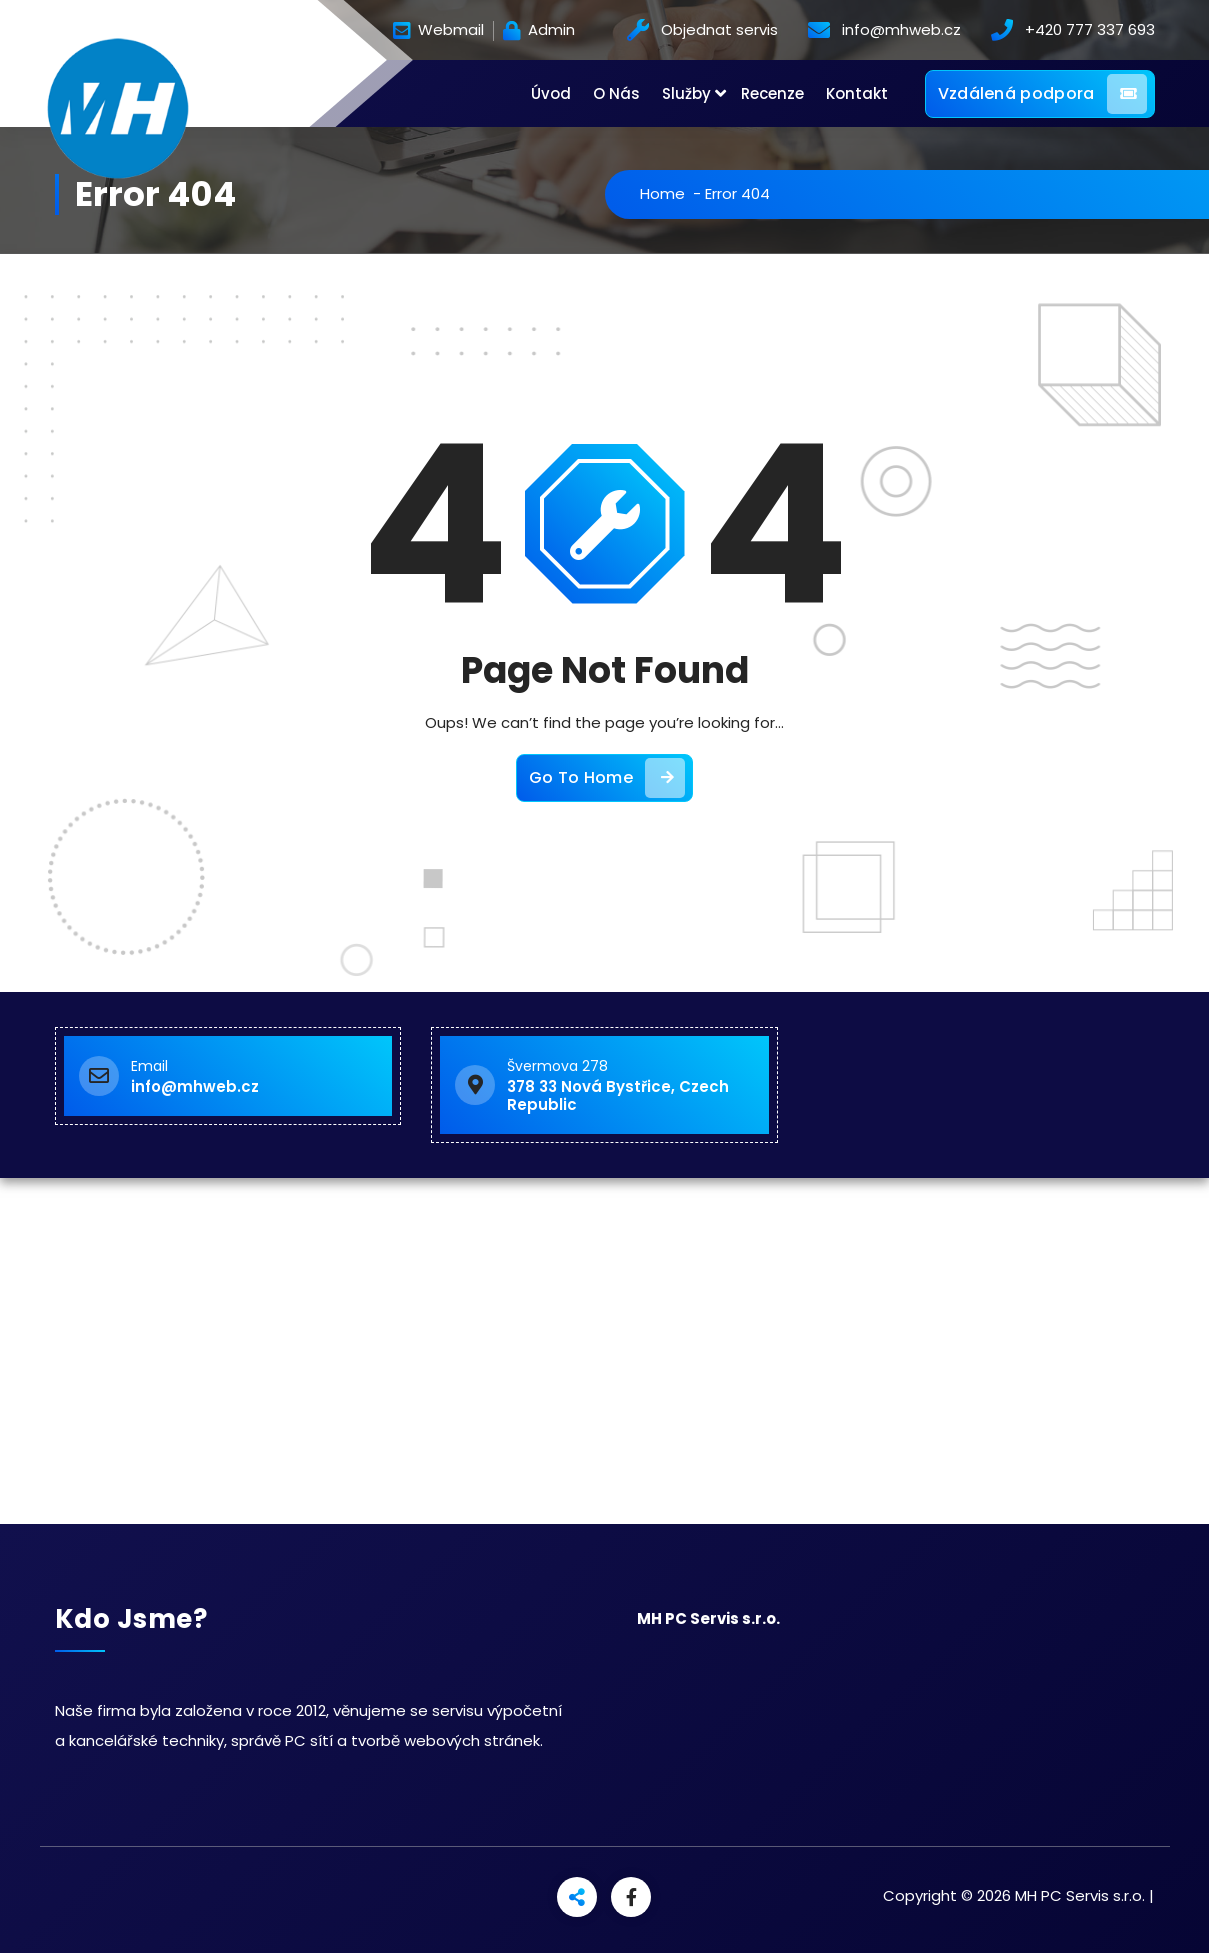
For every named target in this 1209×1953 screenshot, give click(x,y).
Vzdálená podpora (1042, 94)
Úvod (551, 93)
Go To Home (607, 778)
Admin (539, 31)
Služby (686, 93)
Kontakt (857, 93)
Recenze (772, 93)
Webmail (438, 31)
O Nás (616, 93)
